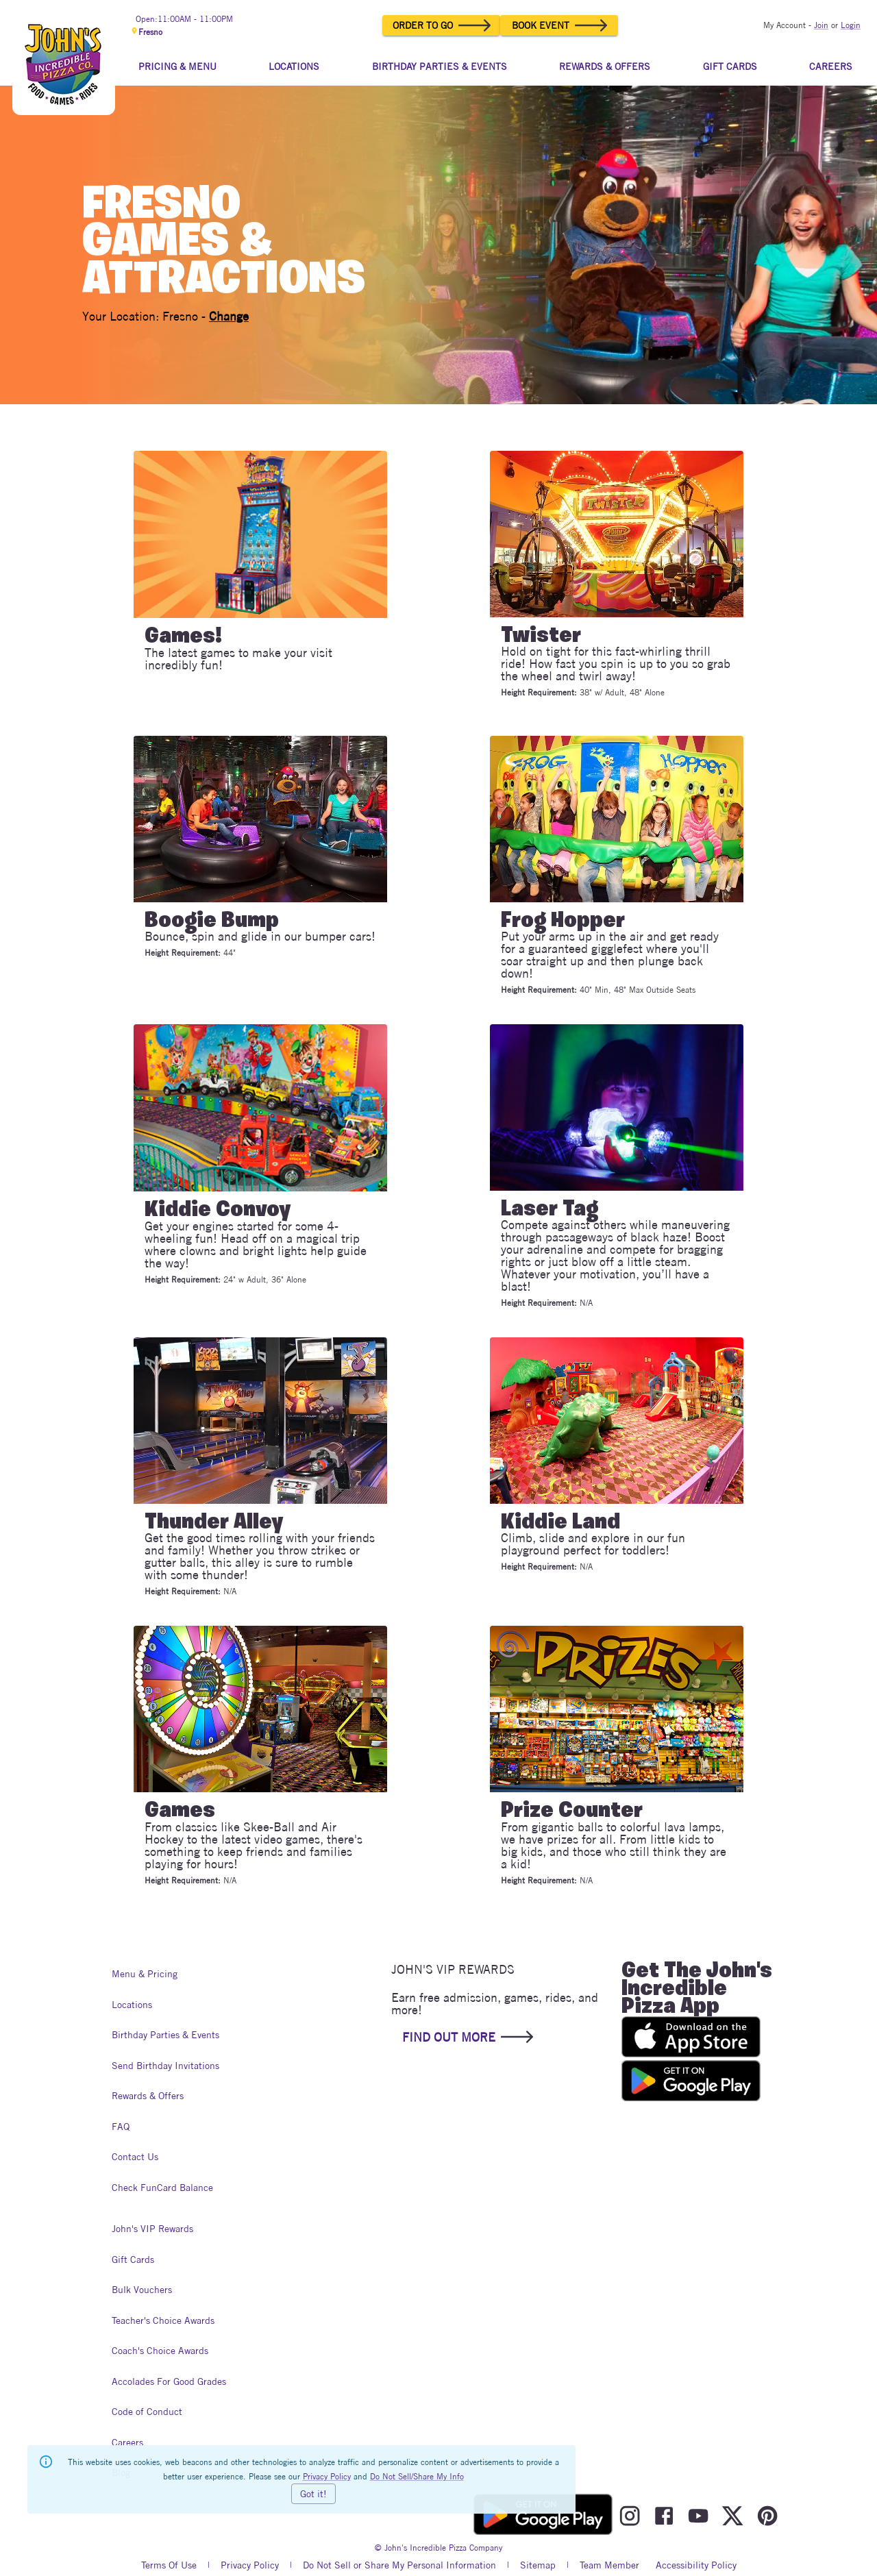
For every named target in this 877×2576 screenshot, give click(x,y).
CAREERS (831, 66)
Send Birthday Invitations (165, 2066)
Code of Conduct (146, 2412)
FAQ (125, 2127)
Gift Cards (132, 2260)
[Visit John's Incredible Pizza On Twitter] (732, 2516)
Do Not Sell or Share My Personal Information (399, 2565)
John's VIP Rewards (152, 2229)
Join (821, 25)
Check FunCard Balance (162, 2188)
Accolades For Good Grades (168, 2382)
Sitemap (538, 2565)
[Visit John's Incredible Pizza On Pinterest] (767, 2516)
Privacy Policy (249, 2565)
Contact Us (134, 2157)
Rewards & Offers (147, 2096)
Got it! (313, 2493)
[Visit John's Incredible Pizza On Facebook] (664, 2516)
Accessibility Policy (696, 2565)
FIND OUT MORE (466, 2036)
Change (229, 316)
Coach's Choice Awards (160, 2351)
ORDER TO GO (441, 25)
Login (851, 25)
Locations (131, 2005)
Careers (127, 2443)
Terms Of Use (169, 2565)
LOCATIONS (294, 66)
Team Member (609, 2565)
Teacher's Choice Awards (163, 2321)
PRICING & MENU (177, 66)
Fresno (146, 32)
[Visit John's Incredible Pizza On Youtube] (698, 2516)
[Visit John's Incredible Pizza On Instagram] (630, 2516)
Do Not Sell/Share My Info (417, 2476)
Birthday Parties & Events (165, 2035)
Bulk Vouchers (141, 2290)
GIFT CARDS (730, 66)
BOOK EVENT (559, 25)
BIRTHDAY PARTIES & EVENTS (439, 66)
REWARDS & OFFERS (604, 66)
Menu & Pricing (144, 1974)
